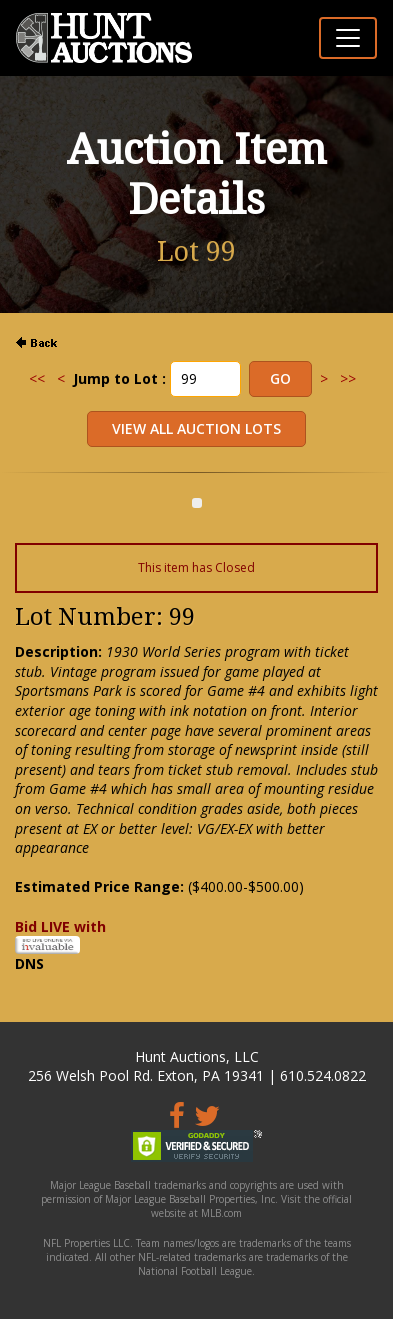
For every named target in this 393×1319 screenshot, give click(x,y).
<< (37, 378)
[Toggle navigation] (348, 38)
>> (348, 378)
